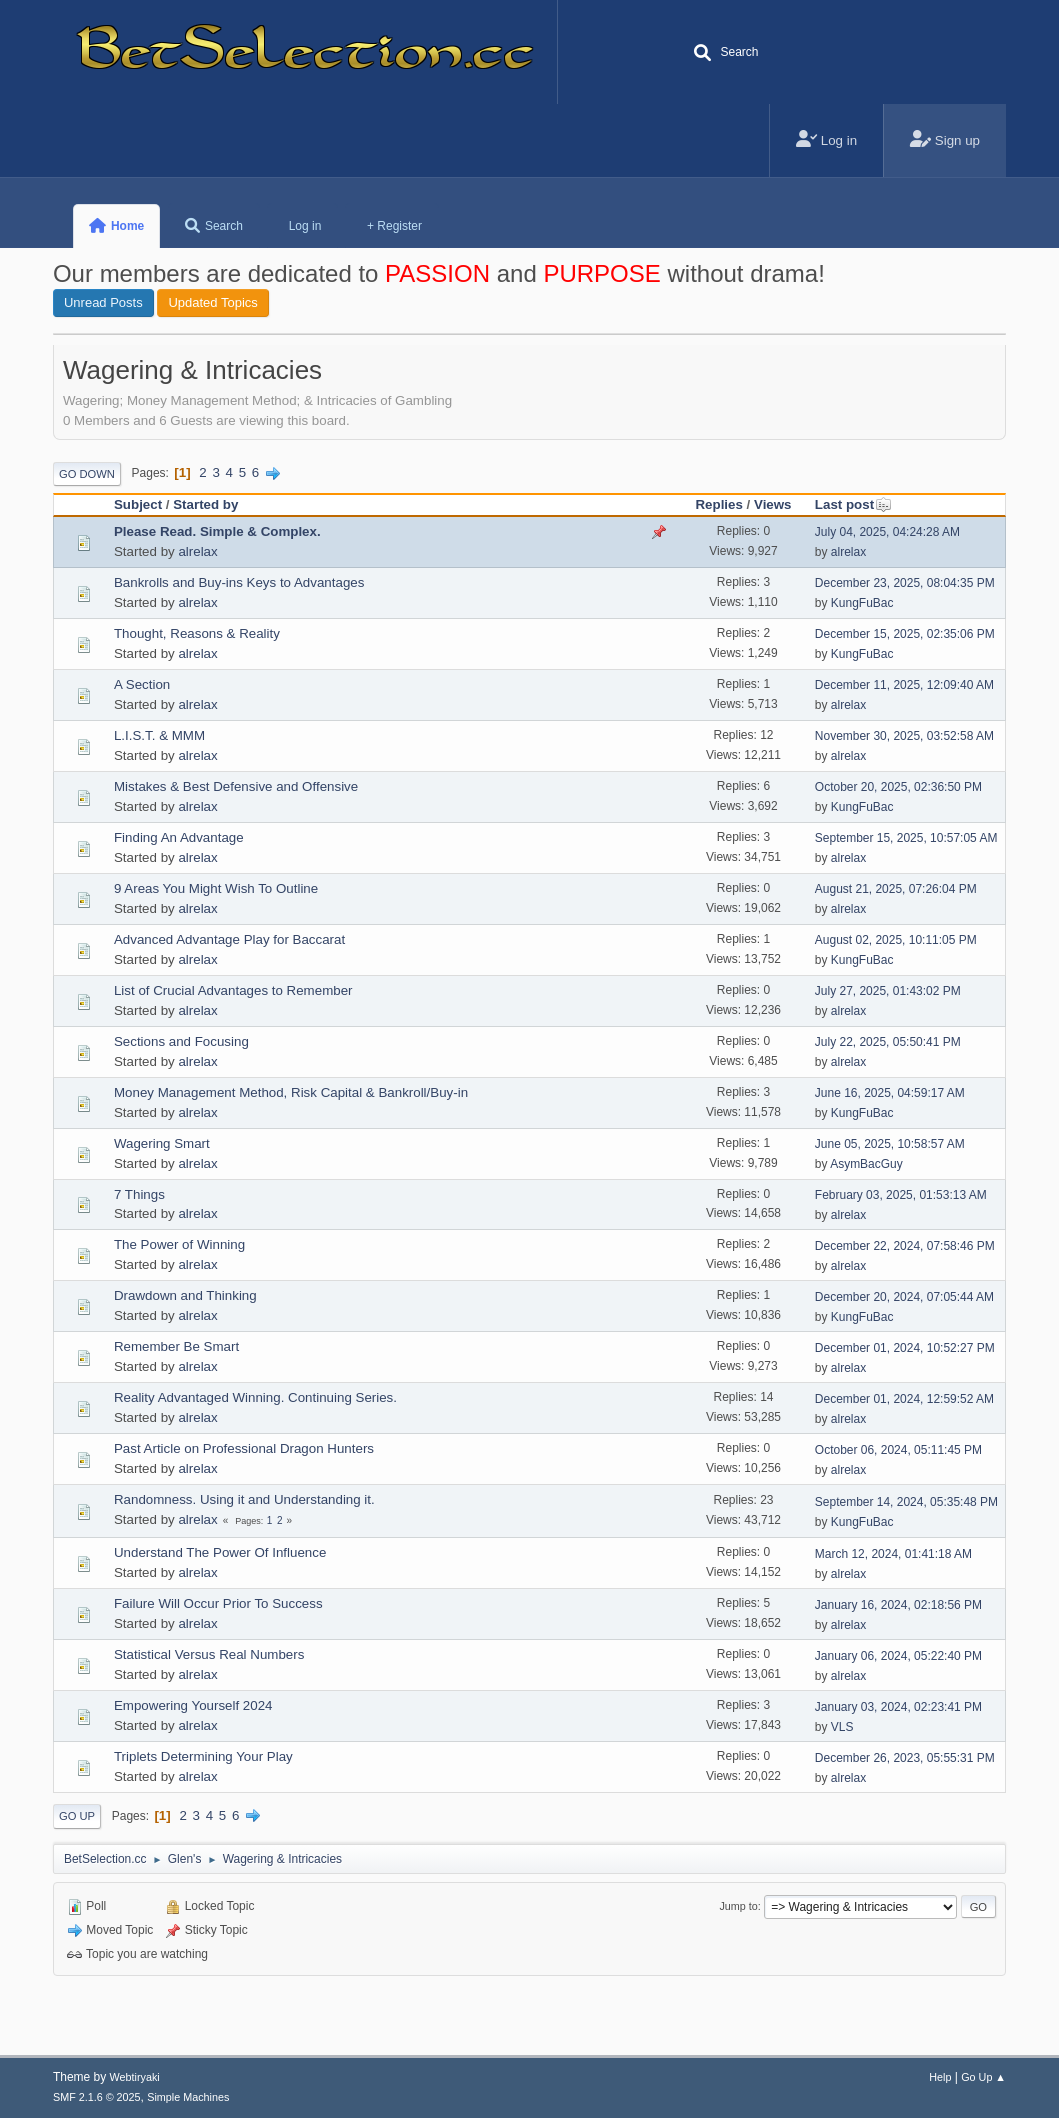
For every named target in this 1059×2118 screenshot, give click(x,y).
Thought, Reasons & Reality (197, 633)
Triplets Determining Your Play (203, 1756)
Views (773, 504)
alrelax (197, 551)
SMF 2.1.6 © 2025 (97, 2097)
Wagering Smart (162, 1143)
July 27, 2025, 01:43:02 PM (888, 991)
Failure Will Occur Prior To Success (218, 1603)
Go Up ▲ (983, 2077)
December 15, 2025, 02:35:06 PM (905, 634)
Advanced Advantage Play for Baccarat (229, 939)
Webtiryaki (135, 2077)
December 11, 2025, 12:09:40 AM (904, 685)
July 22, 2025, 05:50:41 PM (888, 1042)
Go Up (77, 1816)
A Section (142, 684)
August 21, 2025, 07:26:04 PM (896, 889)
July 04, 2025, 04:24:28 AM (887, 532)
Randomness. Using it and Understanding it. (244, 1499)
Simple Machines (188, 2097)
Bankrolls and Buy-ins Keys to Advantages (239, 582)
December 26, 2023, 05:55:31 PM (905, 1758)
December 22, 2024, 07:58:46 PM (905, 1246)
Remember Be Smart (176, 1346)
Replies (718, 504)
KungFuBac (862, 603)
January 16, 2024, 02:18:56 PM (898, 1605)
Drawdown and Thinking (185, 1295)
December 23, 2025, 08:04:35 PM (905, 583)
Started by (205, 504)
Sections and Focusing (181, 1041)
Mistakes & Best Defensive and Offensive (236, 786)
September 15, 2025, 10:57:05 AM (906, 838)
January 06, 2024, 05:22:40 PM (898, 1656)
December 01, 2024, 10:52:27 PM (905, 1348)
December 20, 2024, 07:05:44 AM (904, 1297)
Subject (138, 504)
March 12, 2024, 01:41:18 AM (893, 1554)
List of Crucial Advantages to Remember (233, 990)
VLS (842, 1727)
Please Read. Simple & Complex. (217, 531)
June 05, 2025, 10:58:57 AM (890, 1144)
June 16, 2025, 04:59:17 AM (890, 1093)
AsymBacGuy (866, 1164)
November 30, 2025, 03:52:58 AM (904, 736)
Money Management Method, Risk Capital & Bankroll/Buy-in (291, 1092)
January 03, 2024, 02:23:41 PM (898, 1707)
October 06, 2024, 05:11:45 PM (898, 1450)
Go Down (87, 474)
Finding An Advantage (179, 837)
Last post (853, 504)
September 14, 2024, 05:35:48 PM (906, 1502)
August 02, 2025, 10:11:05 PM (896, 940)
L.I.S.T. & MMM (159, 735)
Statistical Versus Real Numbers (209, 1654)
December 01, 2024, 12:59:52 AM (904, 1399)
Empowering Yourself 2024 (193, 1705)
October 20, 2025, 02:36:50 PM (898, 787)
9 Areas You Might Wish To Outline (216, 888)
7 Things (139, 1194)
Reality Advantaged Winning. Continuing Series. (255, 1397)
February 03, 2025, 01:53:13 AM (901, 1195)
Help (940, 2077)
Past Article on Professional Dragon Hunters (244, 1448)
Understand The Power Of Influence (220, 1552)
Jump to (738, 1906)
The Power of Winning (179, 1244)
